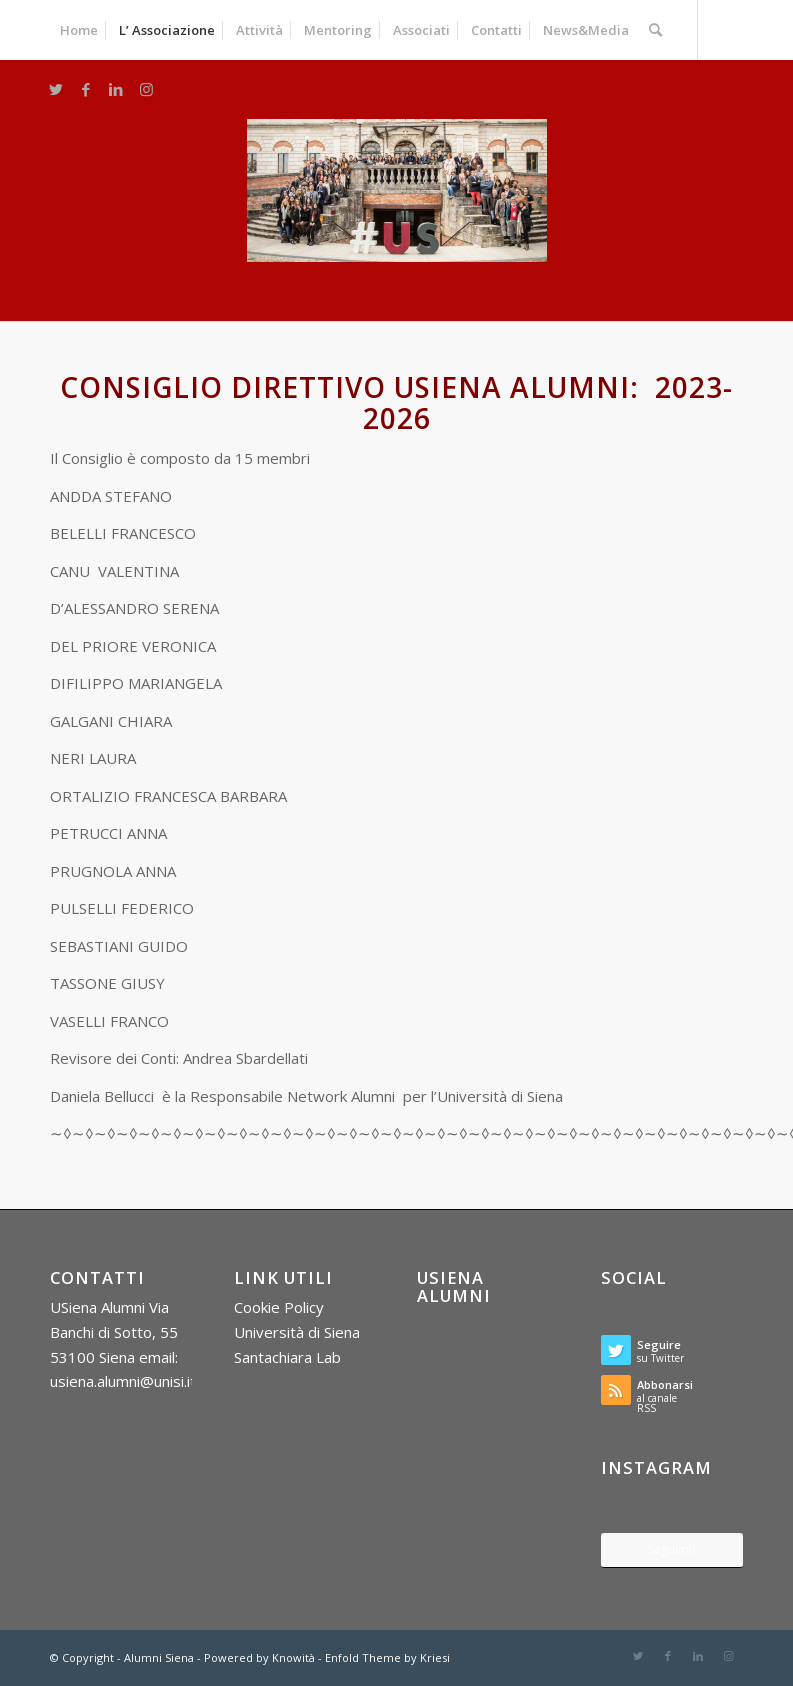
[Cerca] (655, 30)
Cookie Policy (279, 1307)
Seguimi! (671, 1549)
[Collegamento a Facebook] (86, 89)
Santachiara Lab (287, 1357)
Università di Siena (297, 1332)
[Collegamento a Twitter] (56, 89)
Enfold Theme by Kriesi (387, 1657)
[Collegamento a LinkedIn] (116, 89)
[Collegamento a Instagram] (146, 89)
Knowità (293, 1657)
